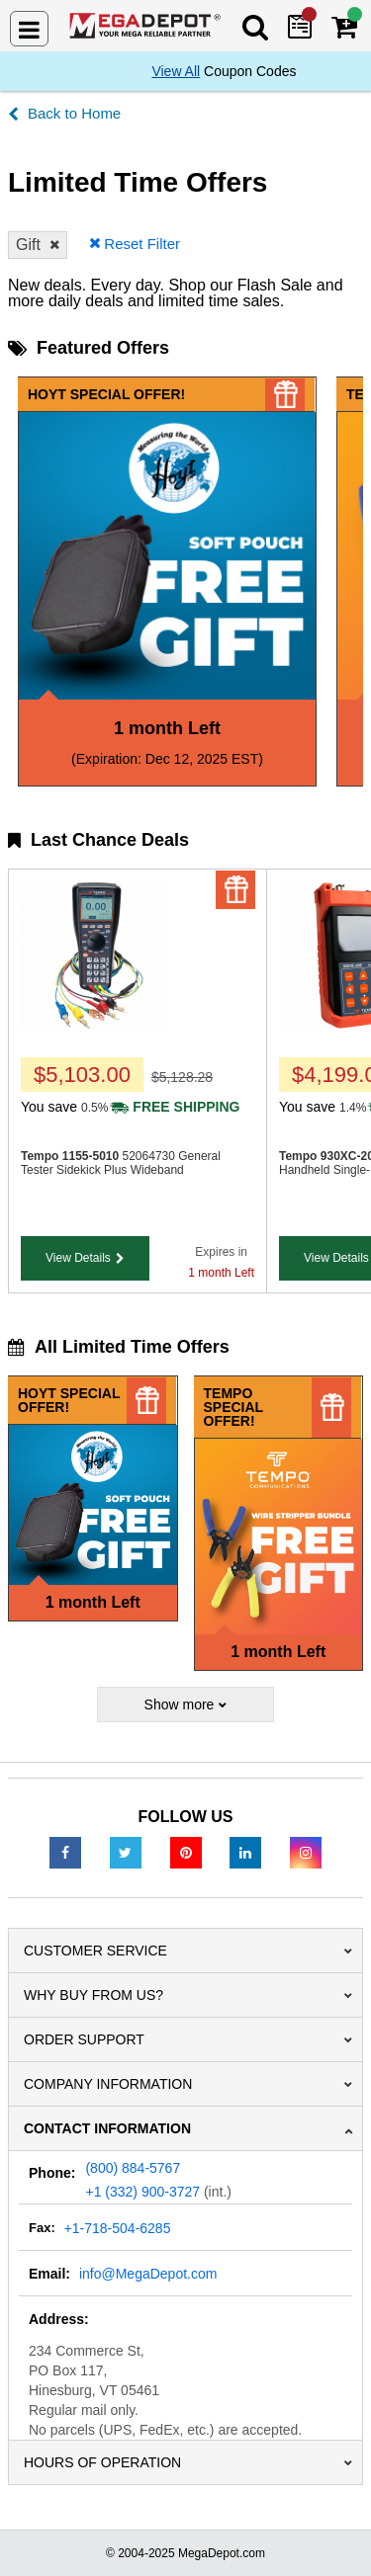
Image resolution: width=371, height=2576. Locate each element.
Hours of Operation (102, 2462)
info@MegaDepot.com (148, 2274)
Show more (179, 1704)
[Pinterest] (186, 1852)
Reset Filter (142, 243)
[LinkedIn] (245, 1852)
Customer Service (95, 1950)
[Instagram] (306, 1852)
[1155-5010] (95, 1025)
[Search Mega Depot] (256, 25)
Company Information (108, 2084)
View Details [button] (78, 1258)
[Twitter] (125, 1852)
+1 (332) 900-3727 (142, 2192)
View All (175, 71)
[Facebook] (65, 1852)
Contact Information (107, 2128)
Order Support (84, 2039)
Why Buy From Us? (93, 1995)
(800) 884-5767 (132, 2168)
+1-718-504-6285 (117, 2228)
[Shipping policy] (173, 1107)
